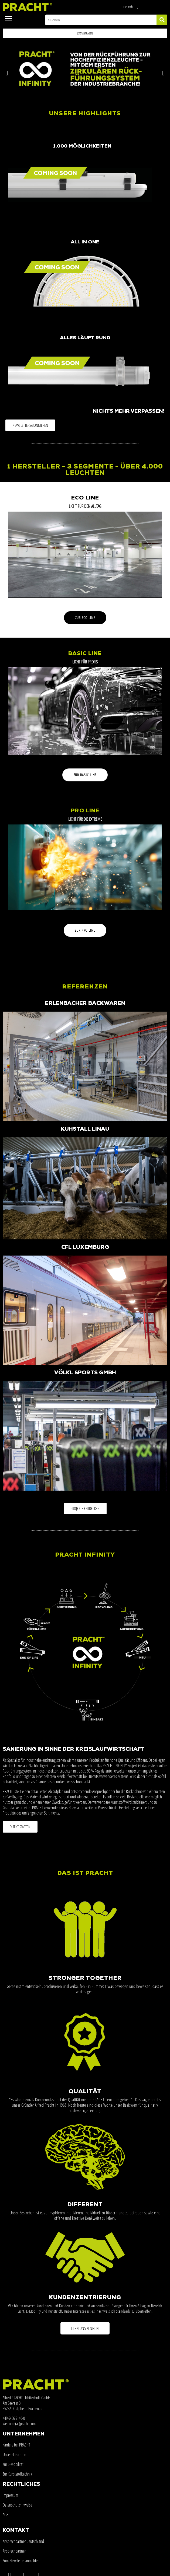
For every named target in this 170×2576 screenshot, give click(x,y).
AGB (5, 2515)
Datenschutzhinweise (17, 2505)
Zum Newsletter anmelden (21, 2561)
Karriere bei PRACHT (16, 2445)
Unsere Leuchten (14, 2455)
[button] (85, 33)
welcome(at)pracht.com (19, 2424)
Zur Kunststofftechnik (17, 2474)
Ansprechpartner (14, 2551)
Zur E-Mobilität (13, 2464)
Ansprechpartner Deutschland (23, 2541)
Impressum (10, 2495)
